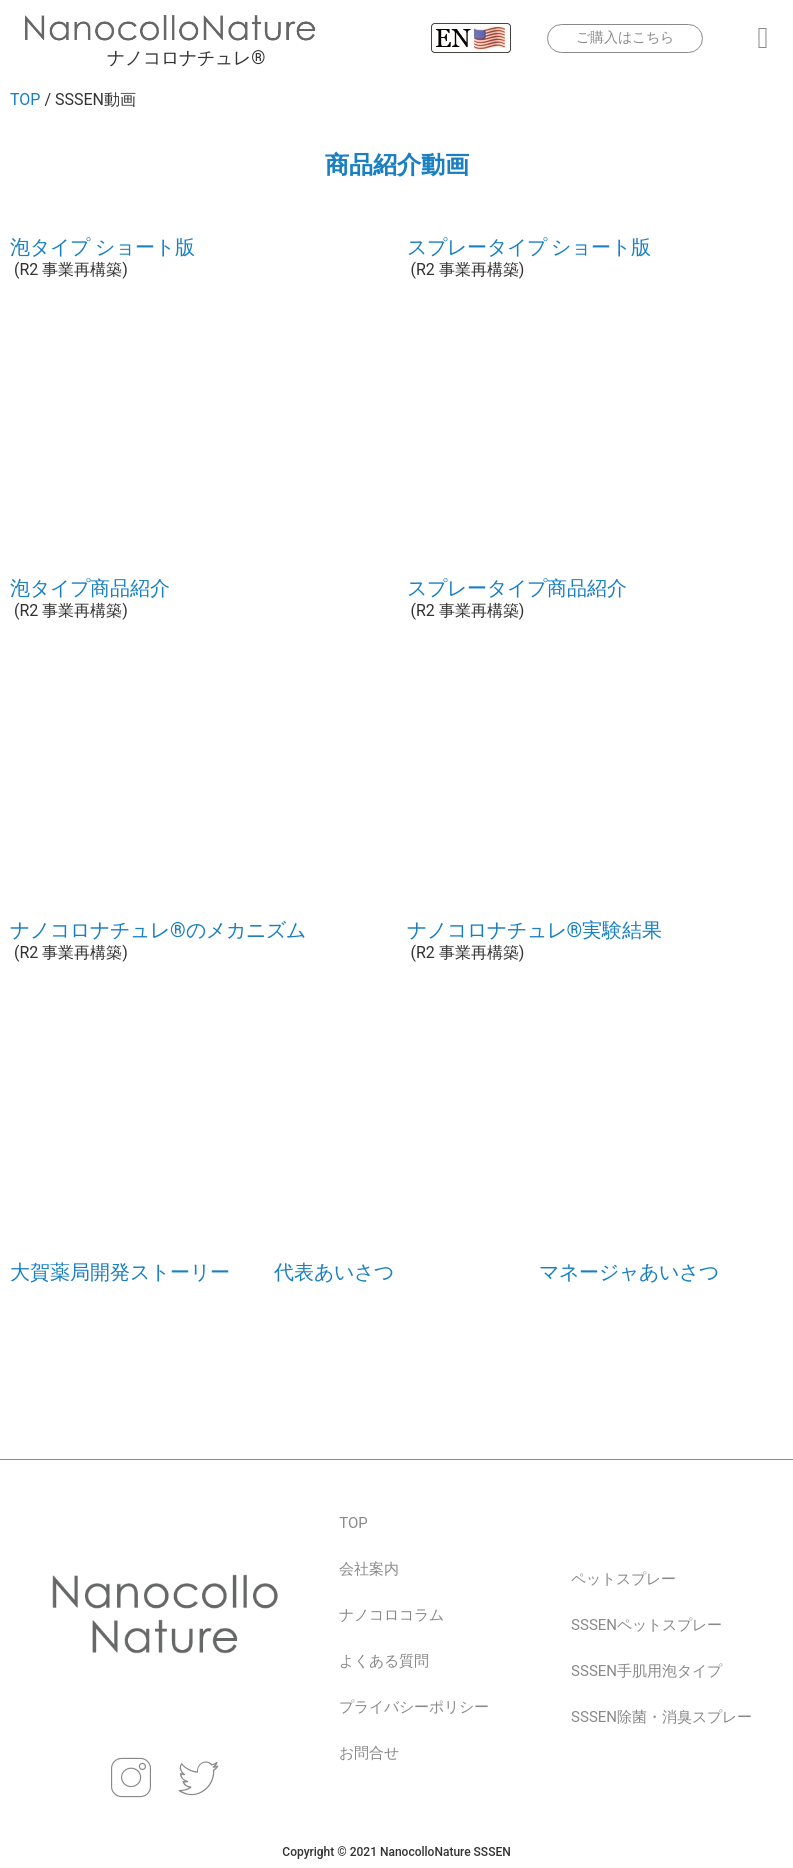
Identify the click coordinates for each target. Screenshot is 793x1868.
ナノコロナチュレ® (186, 57)
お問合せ (369, 1753)
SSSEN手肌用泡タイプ (646, 1671)
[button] (763, 38)
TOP (25, 99)
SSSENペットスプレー (646, 1625)
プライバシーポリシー (414, 1707)
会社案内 (369, 1569)
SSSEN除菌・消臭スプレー (661, 1717)
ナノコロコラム (391, 1615)
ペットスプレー (623, 1579)
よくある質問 (384, 1661)
